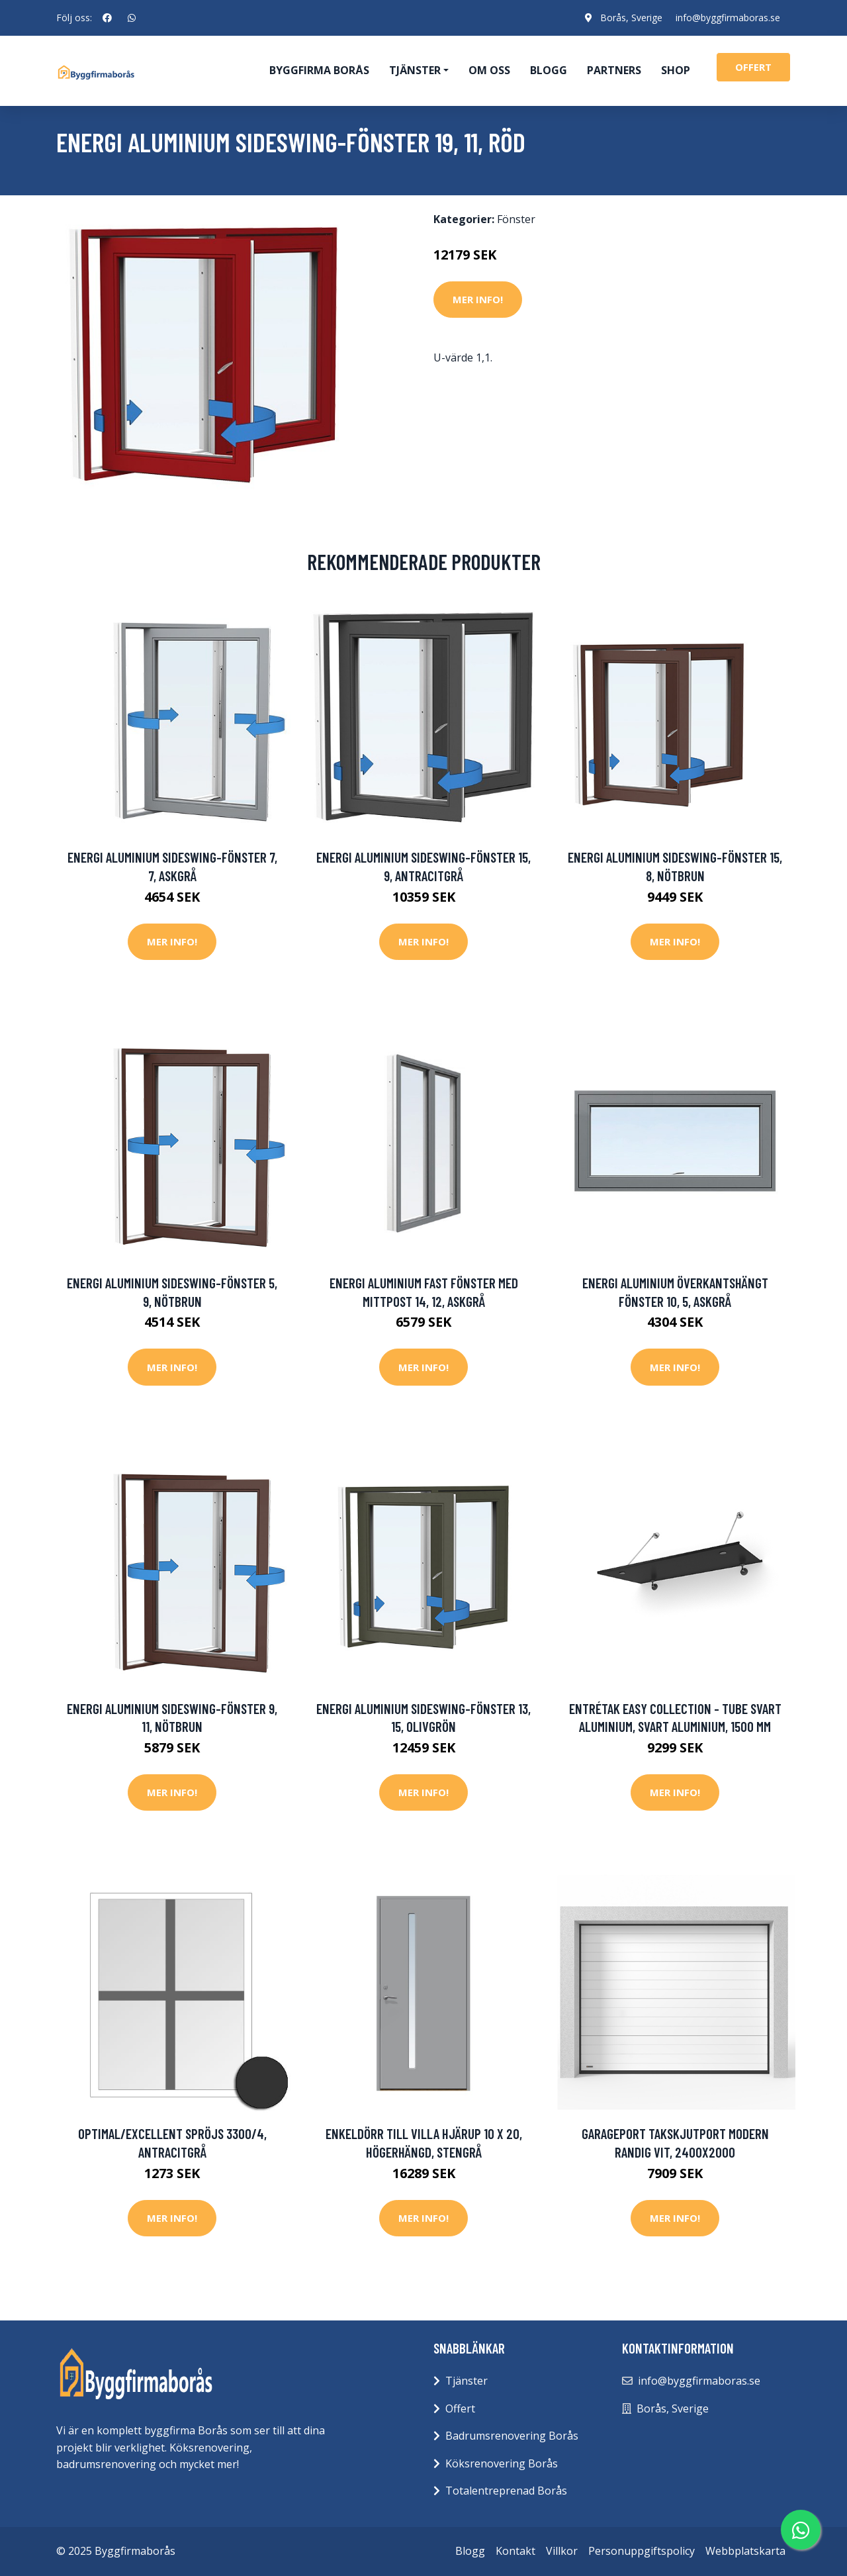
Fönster (516, 219)
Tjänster (466, 2380)
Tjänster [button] (415, 70)
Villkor (562, 2551)
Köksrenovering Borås (501, 2463)
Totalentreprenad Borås (506, 2490)
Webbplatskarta (745, 2551)
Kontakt (515, 2551)
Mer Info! (478, 299)
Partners (614, 70)
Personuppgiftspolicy (641, 2551)
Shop (675, 70)
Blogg (548, 70)
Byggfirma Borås (319, 70)
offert (753, 66)
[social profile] (107, 17)
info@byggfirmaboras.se (728, 17)
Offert (460, 2408)
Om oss (489, 70)
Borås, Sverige (631, 17)
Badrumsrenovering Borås (511, 2435)
